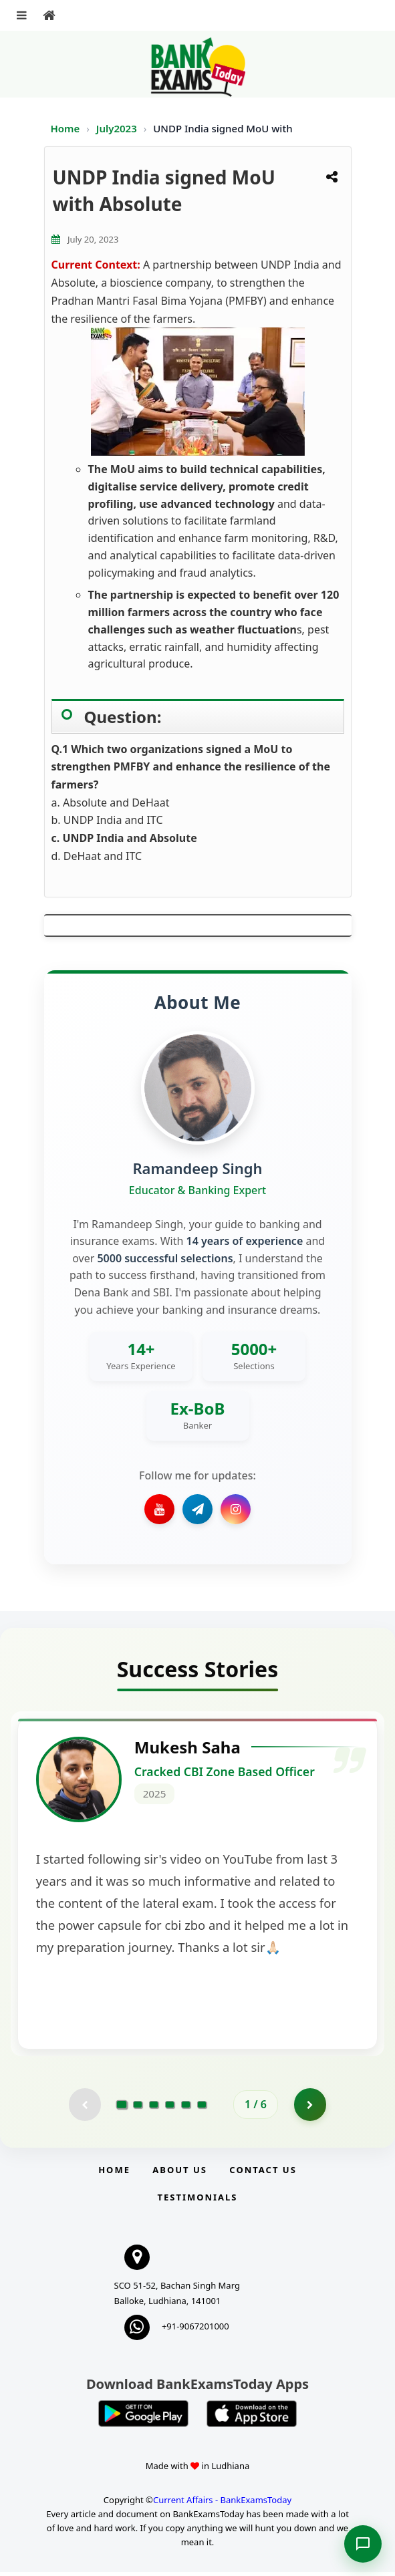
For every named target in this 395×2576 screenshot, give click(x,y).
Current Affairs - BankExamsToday (222, 2504)
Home (65, 128)
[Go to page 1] (122, 2107)
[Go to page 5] (185, 2108)
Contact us (262, 2174)
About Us (179, 2174)
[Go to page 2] (137, 2108)
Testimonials (197, 2201)
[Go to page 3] (153, 2108)
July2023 (118, 128)
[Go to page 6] (202, 2108)
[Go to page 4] (169, 2108)
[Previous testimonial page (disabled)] (84, 2108)
